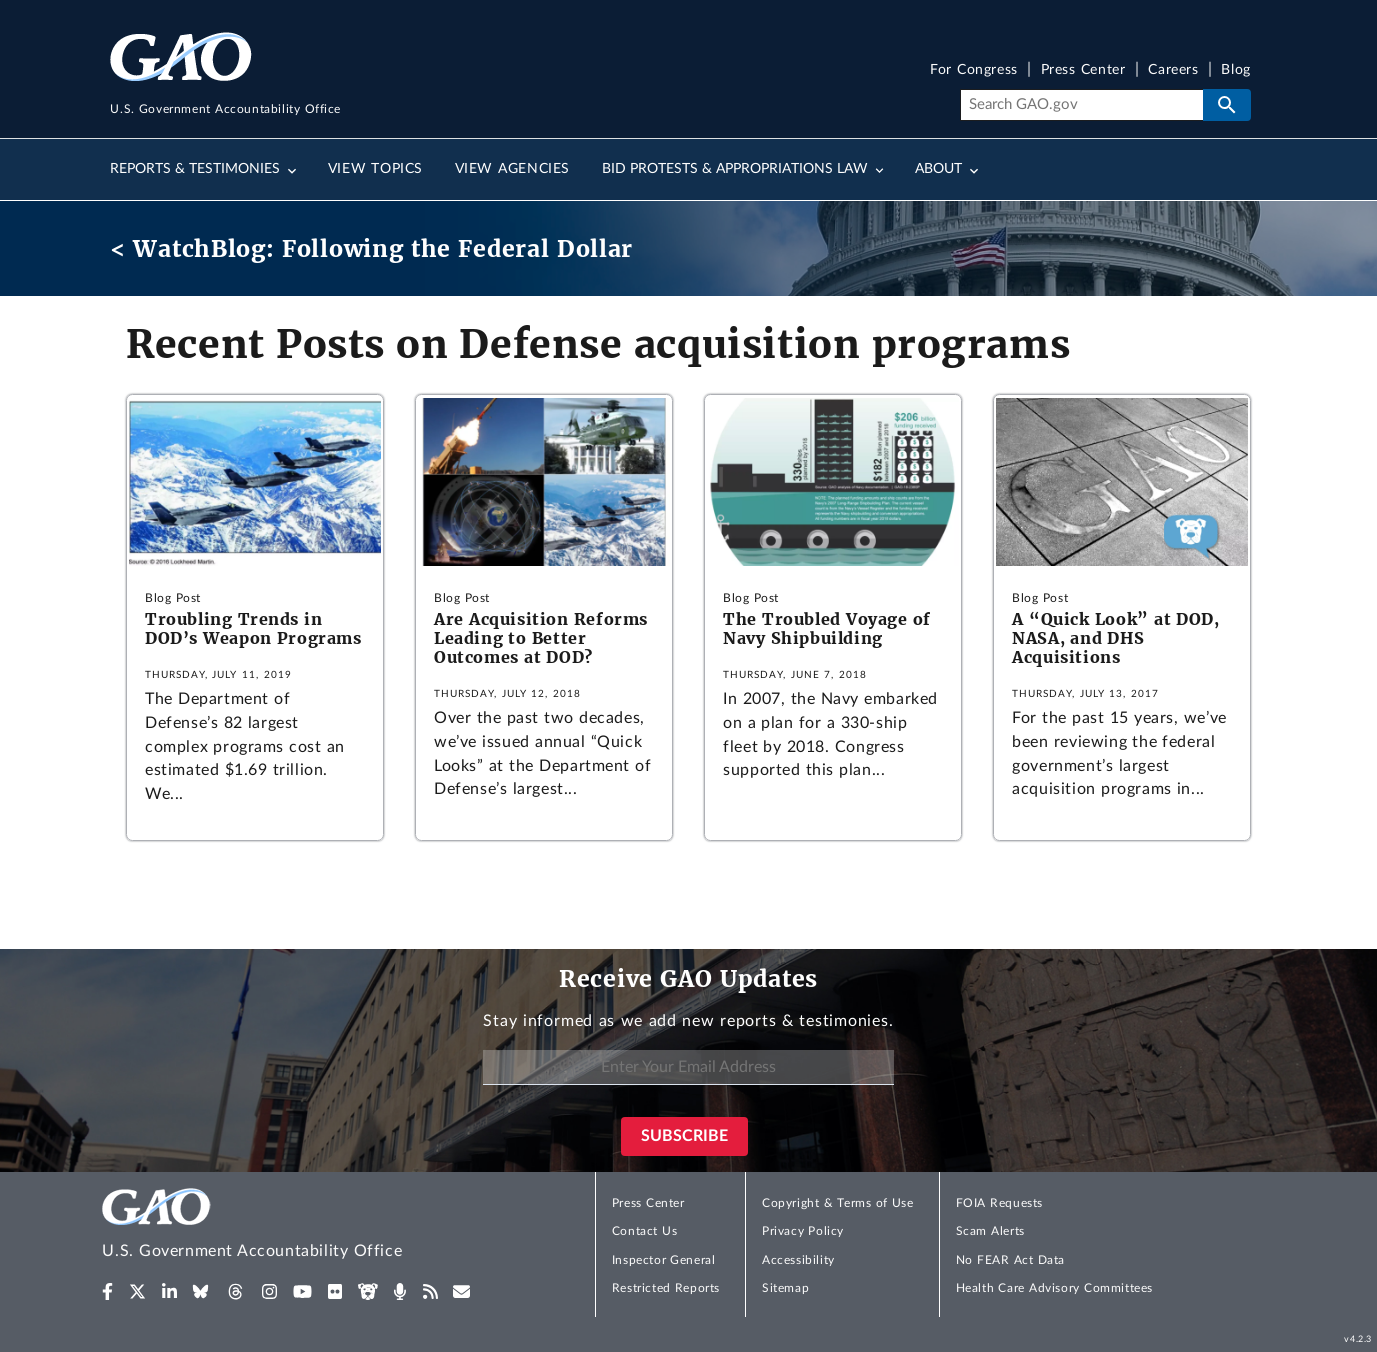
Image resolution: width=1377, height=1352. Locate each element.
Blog (1235, 70)
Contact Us (645, 1231)
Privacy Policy (803, 1231)
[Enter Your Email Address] (688, 1067)
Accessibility (798, 1260)
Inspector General (664, 1260)
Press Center (1083, 70)
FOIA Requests (999, 1203)
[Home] (292, 1226)
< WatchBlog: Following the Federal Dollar (371, 248)
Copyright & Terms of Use (838, 1203)
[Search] (1081, 105)
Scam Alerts (990, 1231)
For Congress (974, 70)
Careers (1173, 70)
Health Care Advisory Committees (1054, 1288)
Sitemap (785, 1288)
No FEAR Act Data (1010, 1260)
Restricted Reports (666, 1288)
